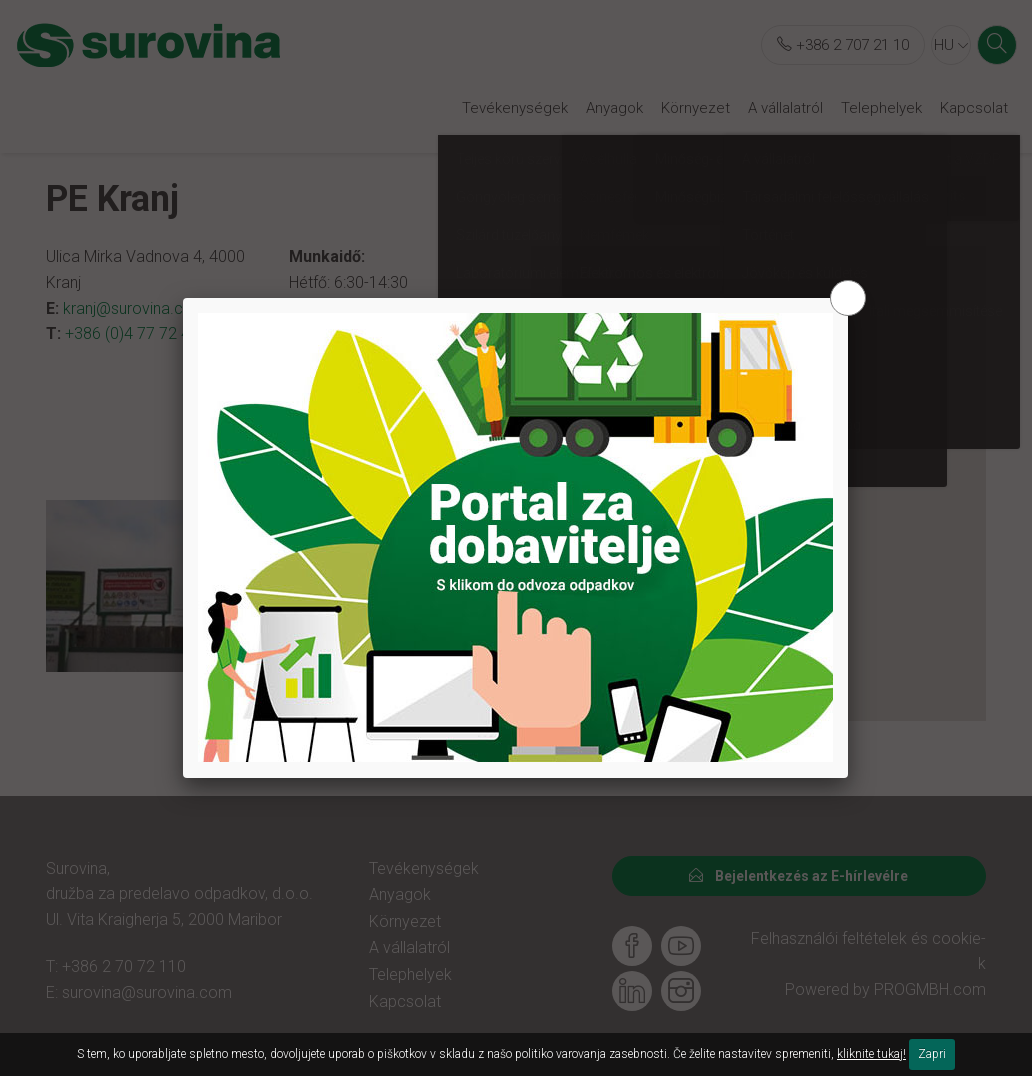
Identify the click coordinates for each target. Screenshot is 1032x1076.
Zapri (932, 1054)
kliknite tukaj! (871, 1054)
